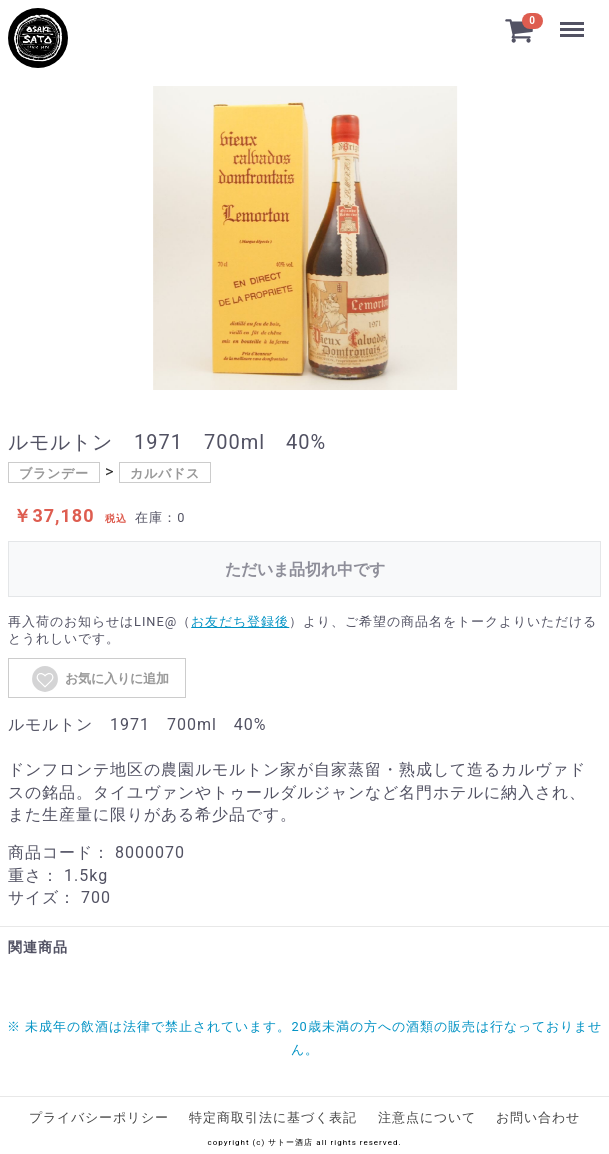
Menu (572, 20)
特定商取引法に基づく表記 (273, 1117)
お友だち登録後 (240, 621)
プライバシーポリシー (99, 1117)
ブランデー (54, 473)
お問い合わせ (538, 1117)
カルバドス (165, 473)
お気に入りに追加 (99, 679)
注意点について (427, 1117)
